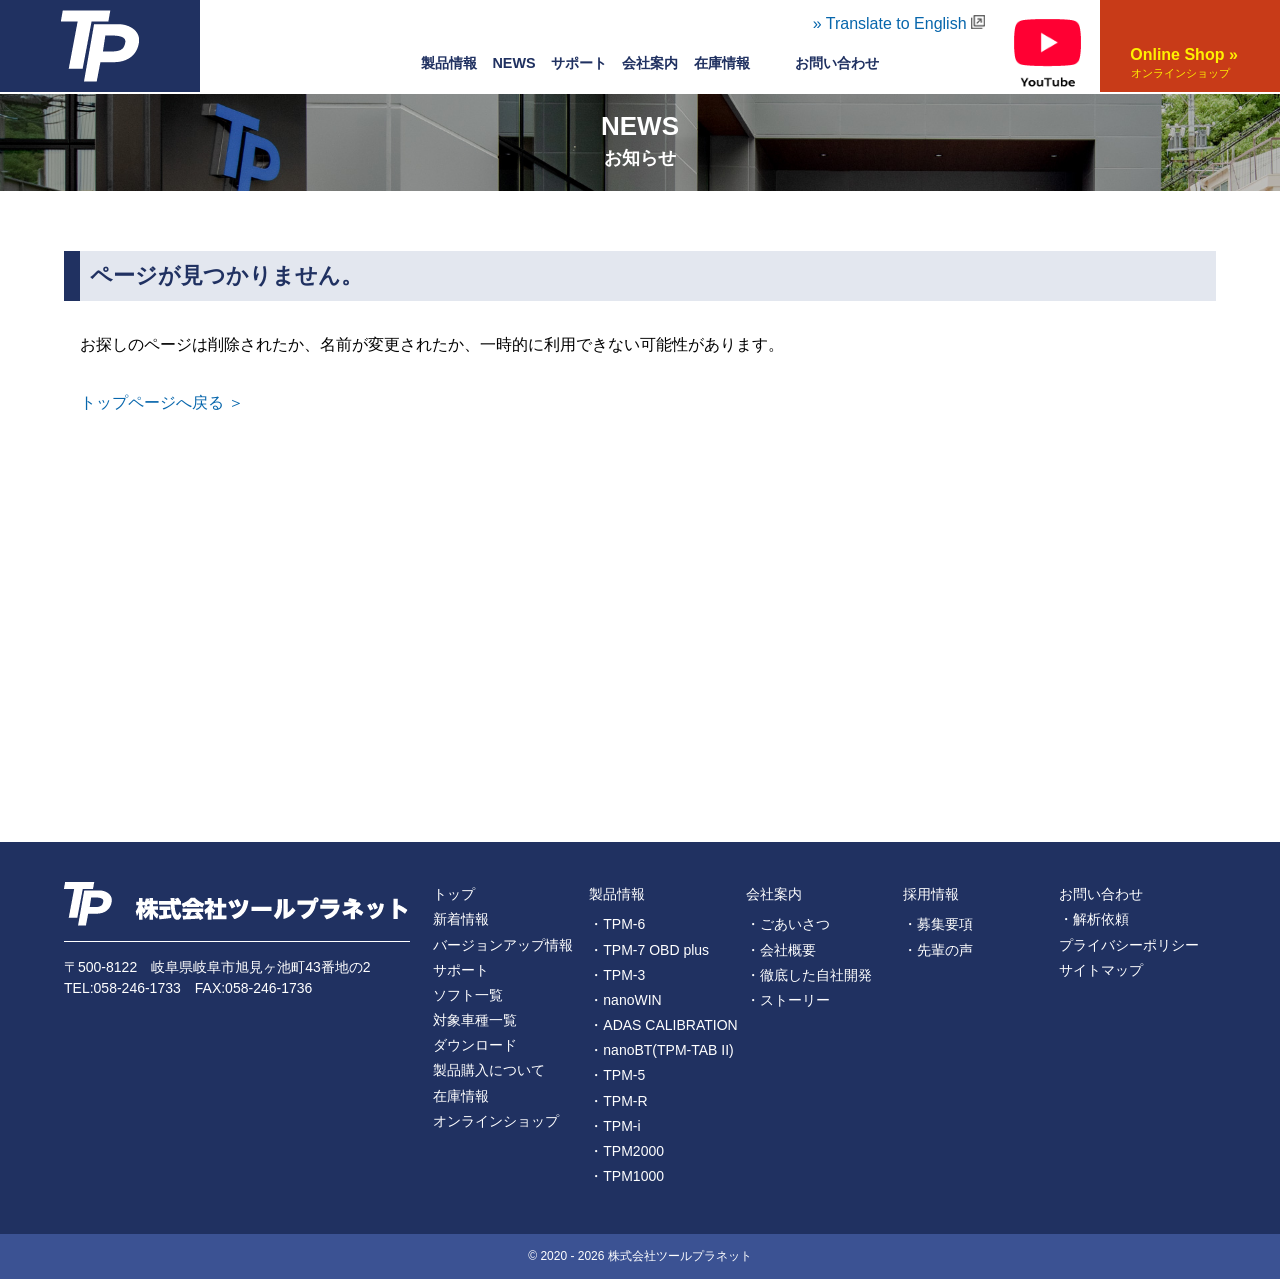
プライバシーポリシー (1129, 945)
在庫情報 (722, 63)
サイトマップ (1101, 970)
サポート (579, 63)
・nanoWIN (625, 1000)
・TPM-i (614, 1126)
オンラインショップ (496, 1121)
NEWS (513, 63)
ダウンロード (475, 1045)
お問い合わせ (1101, 894)
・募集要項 (938, 924)
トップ (454, 894)
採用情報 (931, 894)
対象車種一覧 (475, 1020)
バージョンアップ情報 (503, 945)
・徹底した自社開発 (809, 975)
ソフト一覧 (468, 995)
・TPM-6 (617, 924)
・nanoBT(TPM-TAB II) (661, 1050)
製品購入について (489, 1070)
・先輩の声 (938, 950)
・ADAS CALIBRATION (663, 1025)
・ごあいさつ (788, 924)
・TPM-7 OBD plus (649, 950)
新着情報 (461, 919)
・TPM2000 (626, 1151)
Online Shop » (1180, 64)
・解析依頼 (1094, 919)
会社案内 (650, 63)
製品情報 (449, 63)
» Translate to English (899, 23)
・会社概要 (781, 950)
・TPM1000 (626, 1176)
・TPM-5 (617, 1075)
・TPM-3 (617, 975)
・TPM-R (618, 1101)
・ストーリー (788, 1000)
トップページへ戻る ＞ (162, 402)
